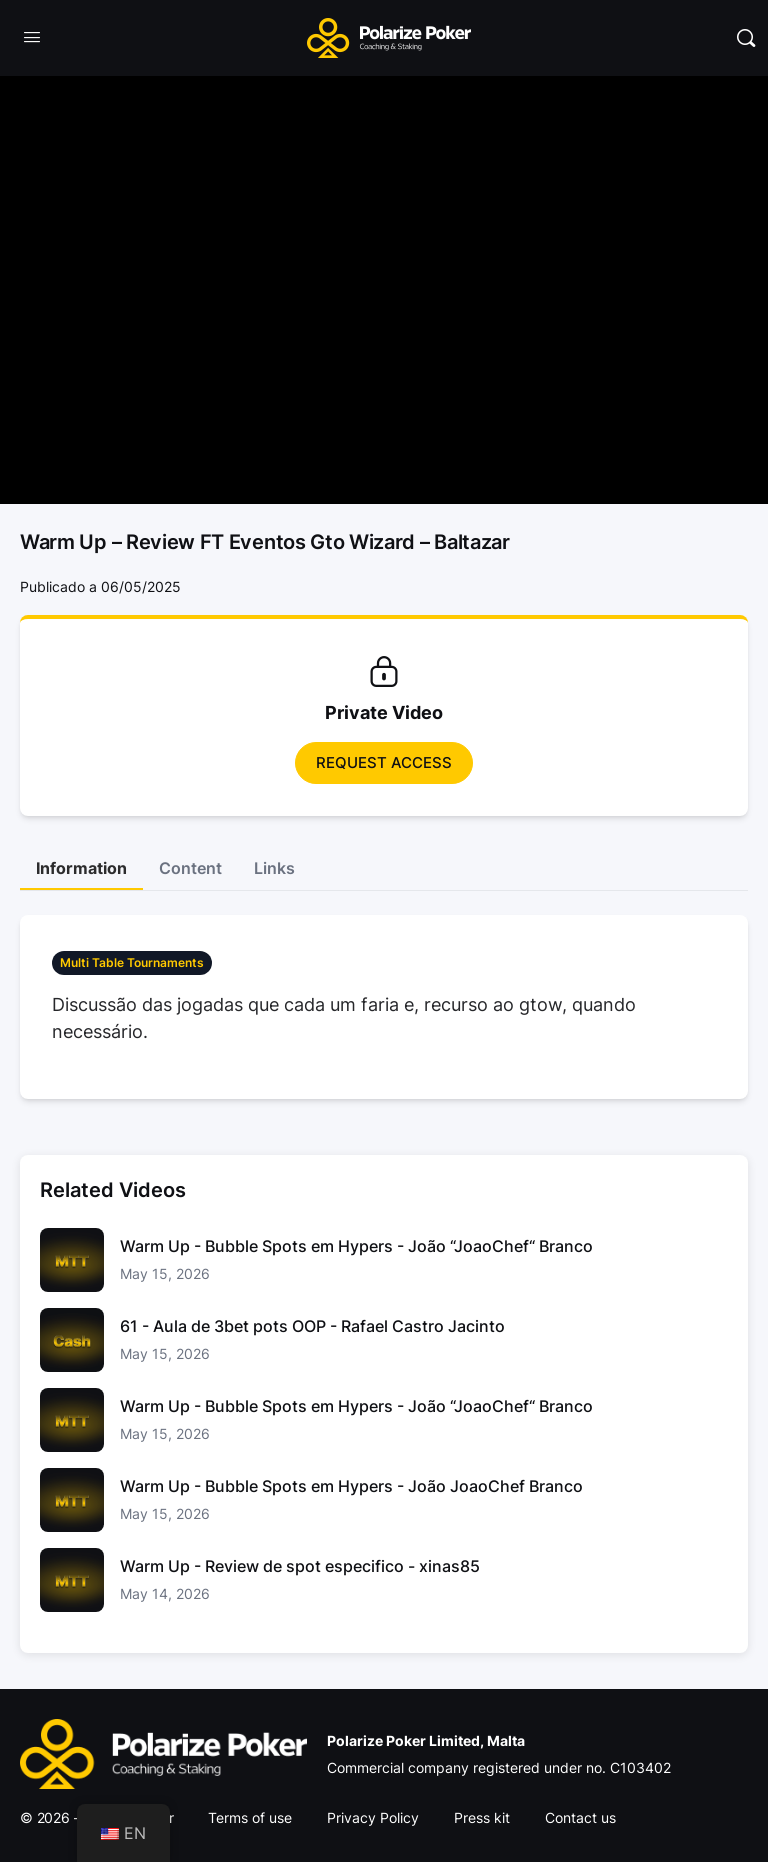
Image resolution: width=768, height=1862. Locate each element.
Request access (384, 762)
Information (81, 868)
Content (190, 868)
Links (274, 868)
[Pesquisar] (746, 38)
